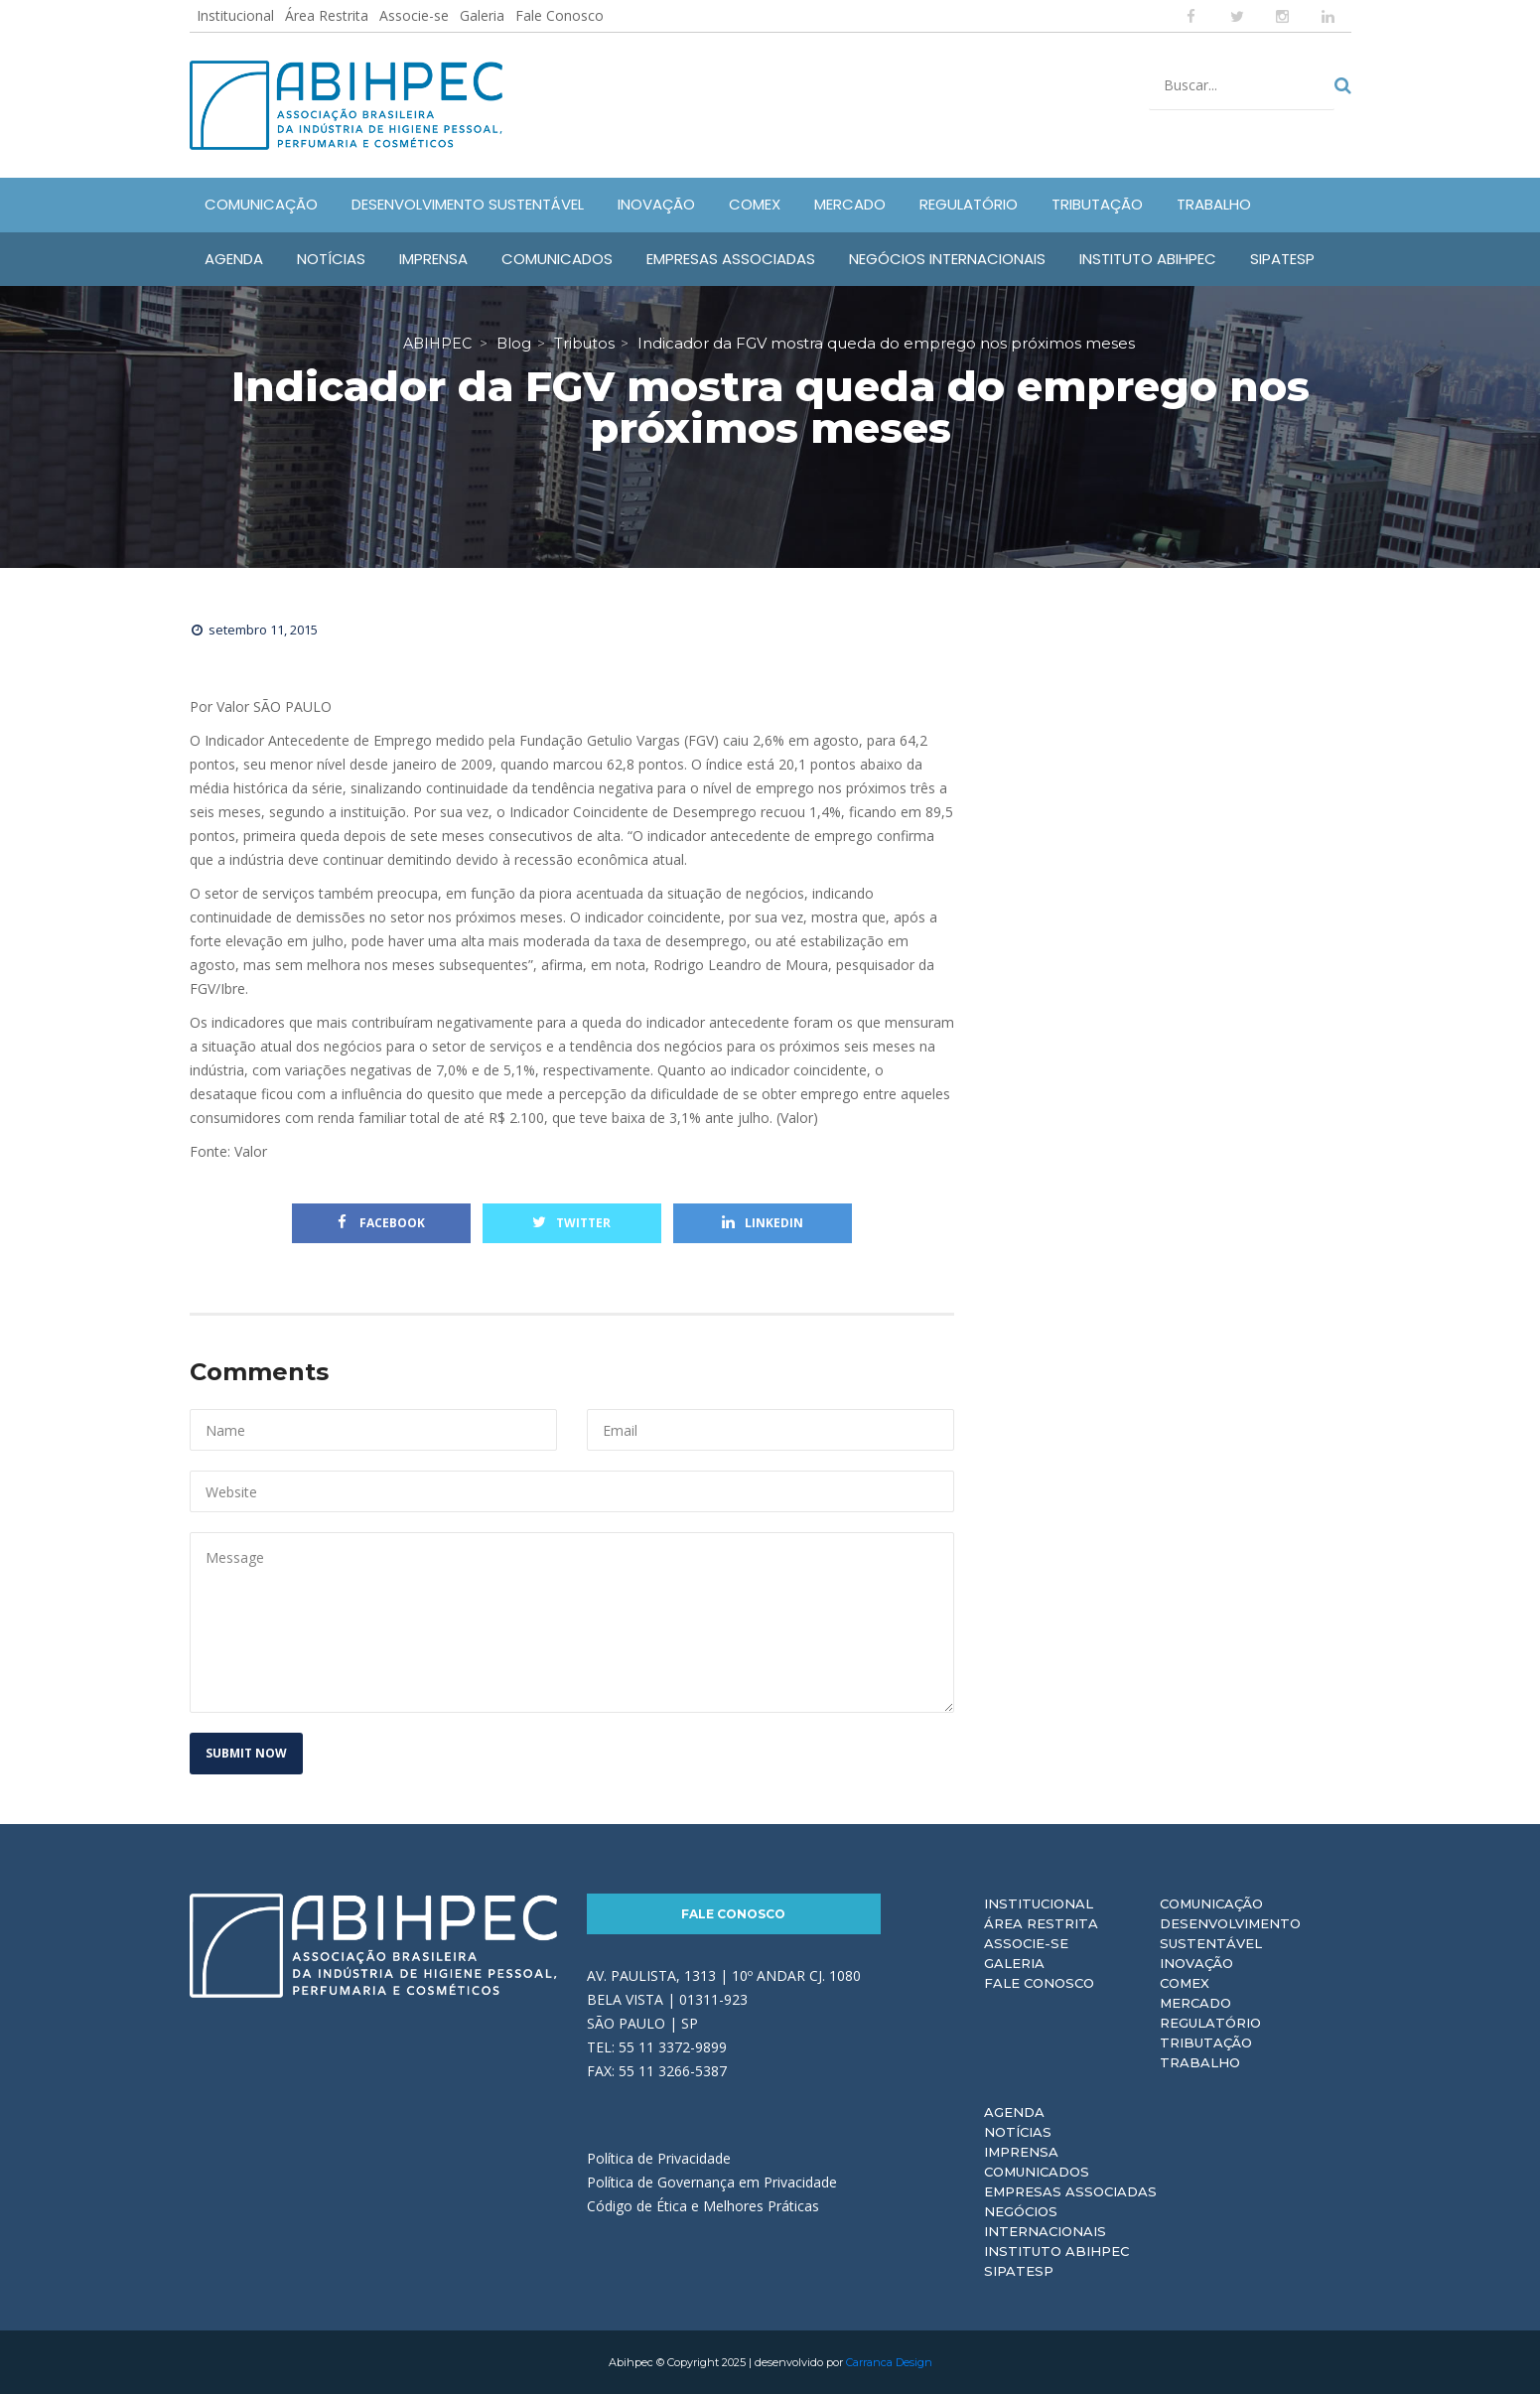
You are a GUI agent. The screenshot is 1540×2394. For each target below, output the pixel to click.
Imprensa (1021, 2152)
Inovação (1196, 1963)
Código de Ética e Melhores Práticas (703, 2205)
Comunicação (1211, 1903)
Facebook (381, 1222)
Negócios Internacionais (1045, 2221)
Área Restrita (326, 15)
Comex (1184, 1983)
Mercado (1195, 2003)
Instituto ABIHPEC (1056, 2251)
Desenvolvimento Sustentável (1230, 1933)
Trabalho (1200, 2062)
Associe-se (414, 15)
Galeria (482, 15)
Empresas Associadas (1070, 2191)
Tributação (1206, 2042)
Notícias (1017, 2132)
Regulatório (1210, 2023)
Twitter (571, 1222)
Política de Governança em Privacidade (712, 2182)
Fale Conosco (559, 15)
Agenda (1014, 2112)
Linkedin (762, 1222)
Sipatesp (1018, 2271)
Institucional (235, 15)
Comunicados (1036, 2172)
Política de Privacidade (659, 2158)
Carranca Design (889, 2362)
